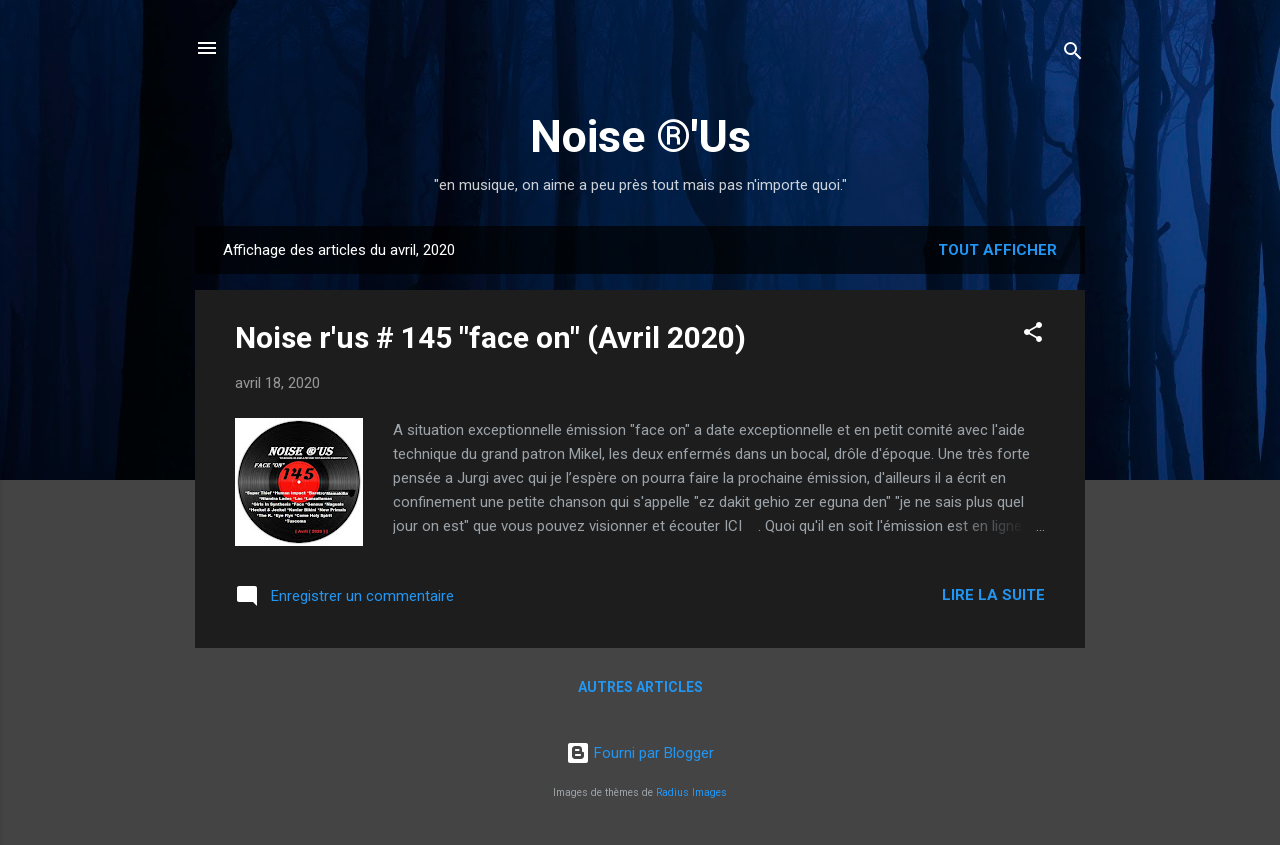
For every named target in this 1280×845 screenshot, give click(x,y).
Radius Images (691, 792)
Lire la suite (993, 595)
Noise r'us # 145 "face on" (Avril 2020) (490, 337)
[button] (1033, 335)
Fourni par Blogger (640, 753)
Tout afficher (997, 250)
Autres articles (640, 687)
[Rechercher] (1073, 54)
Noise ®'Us (640, 136)
